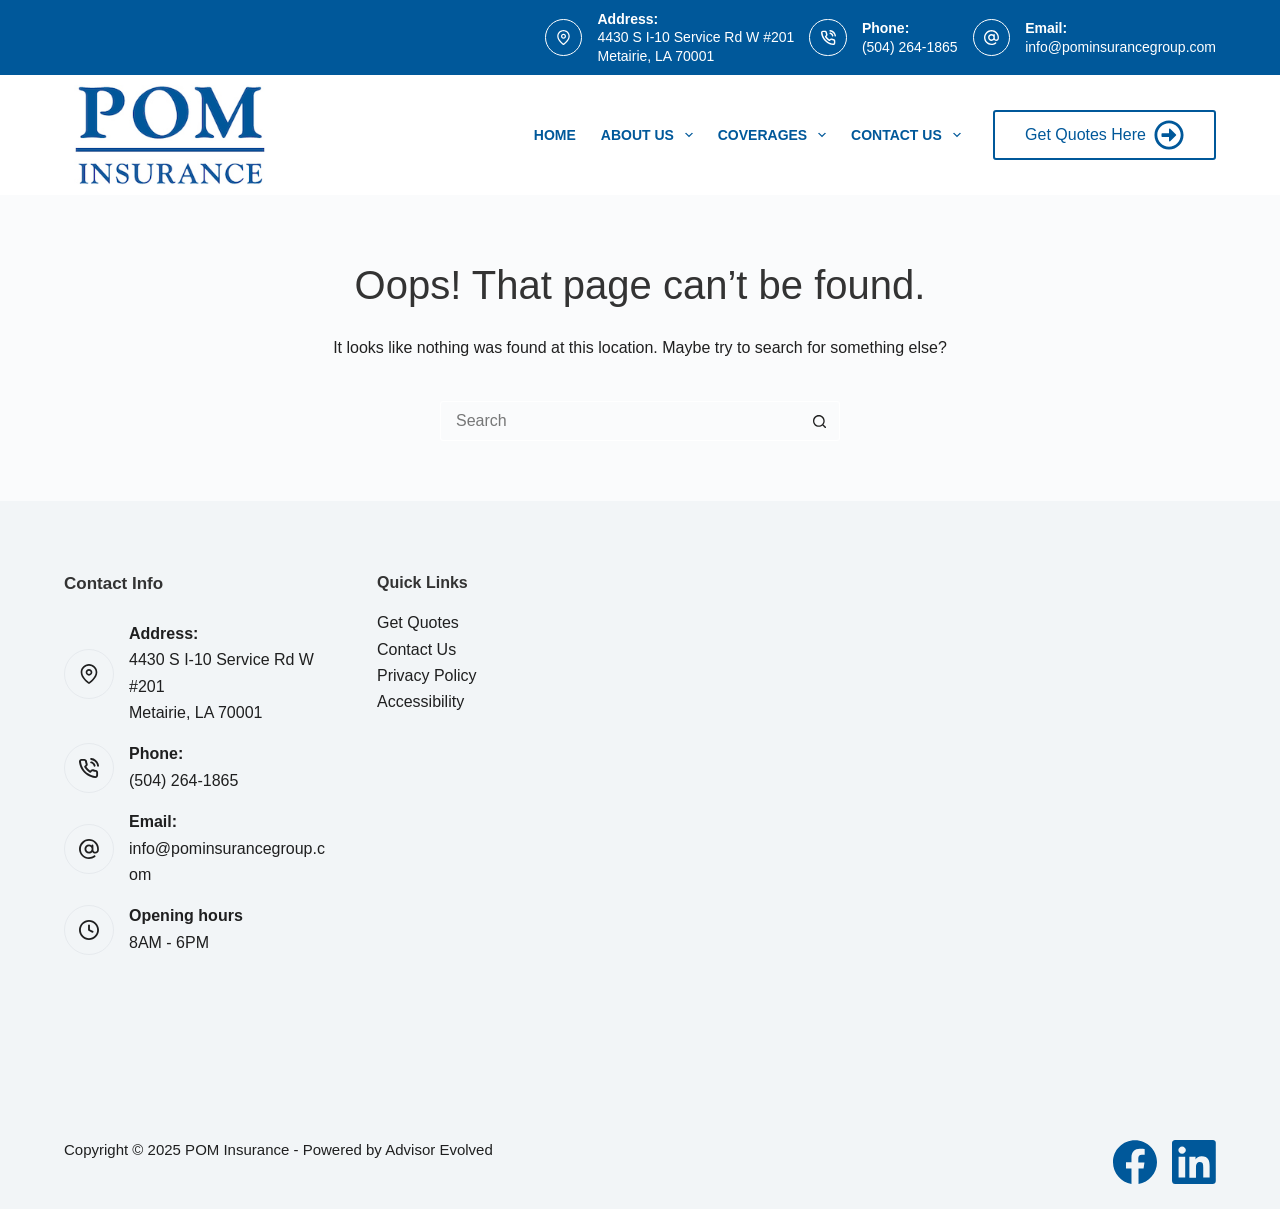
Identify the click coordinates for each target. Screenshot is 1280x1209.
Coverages (776, 135)
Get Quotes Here (1104, 135)
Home (555, 135)
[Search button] (820, 421)
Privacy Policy (427, 675)
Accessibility (420, 701)
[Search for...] (620, 421)
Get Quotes (418, 622)
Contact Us (910, 135)
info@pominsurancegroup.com (1120, 47)
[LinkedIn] (1194, 1162)
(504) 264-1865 (910, 47)
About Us (651, 135)
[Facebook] (1135, 1162)
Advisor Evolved (439, 1149)
